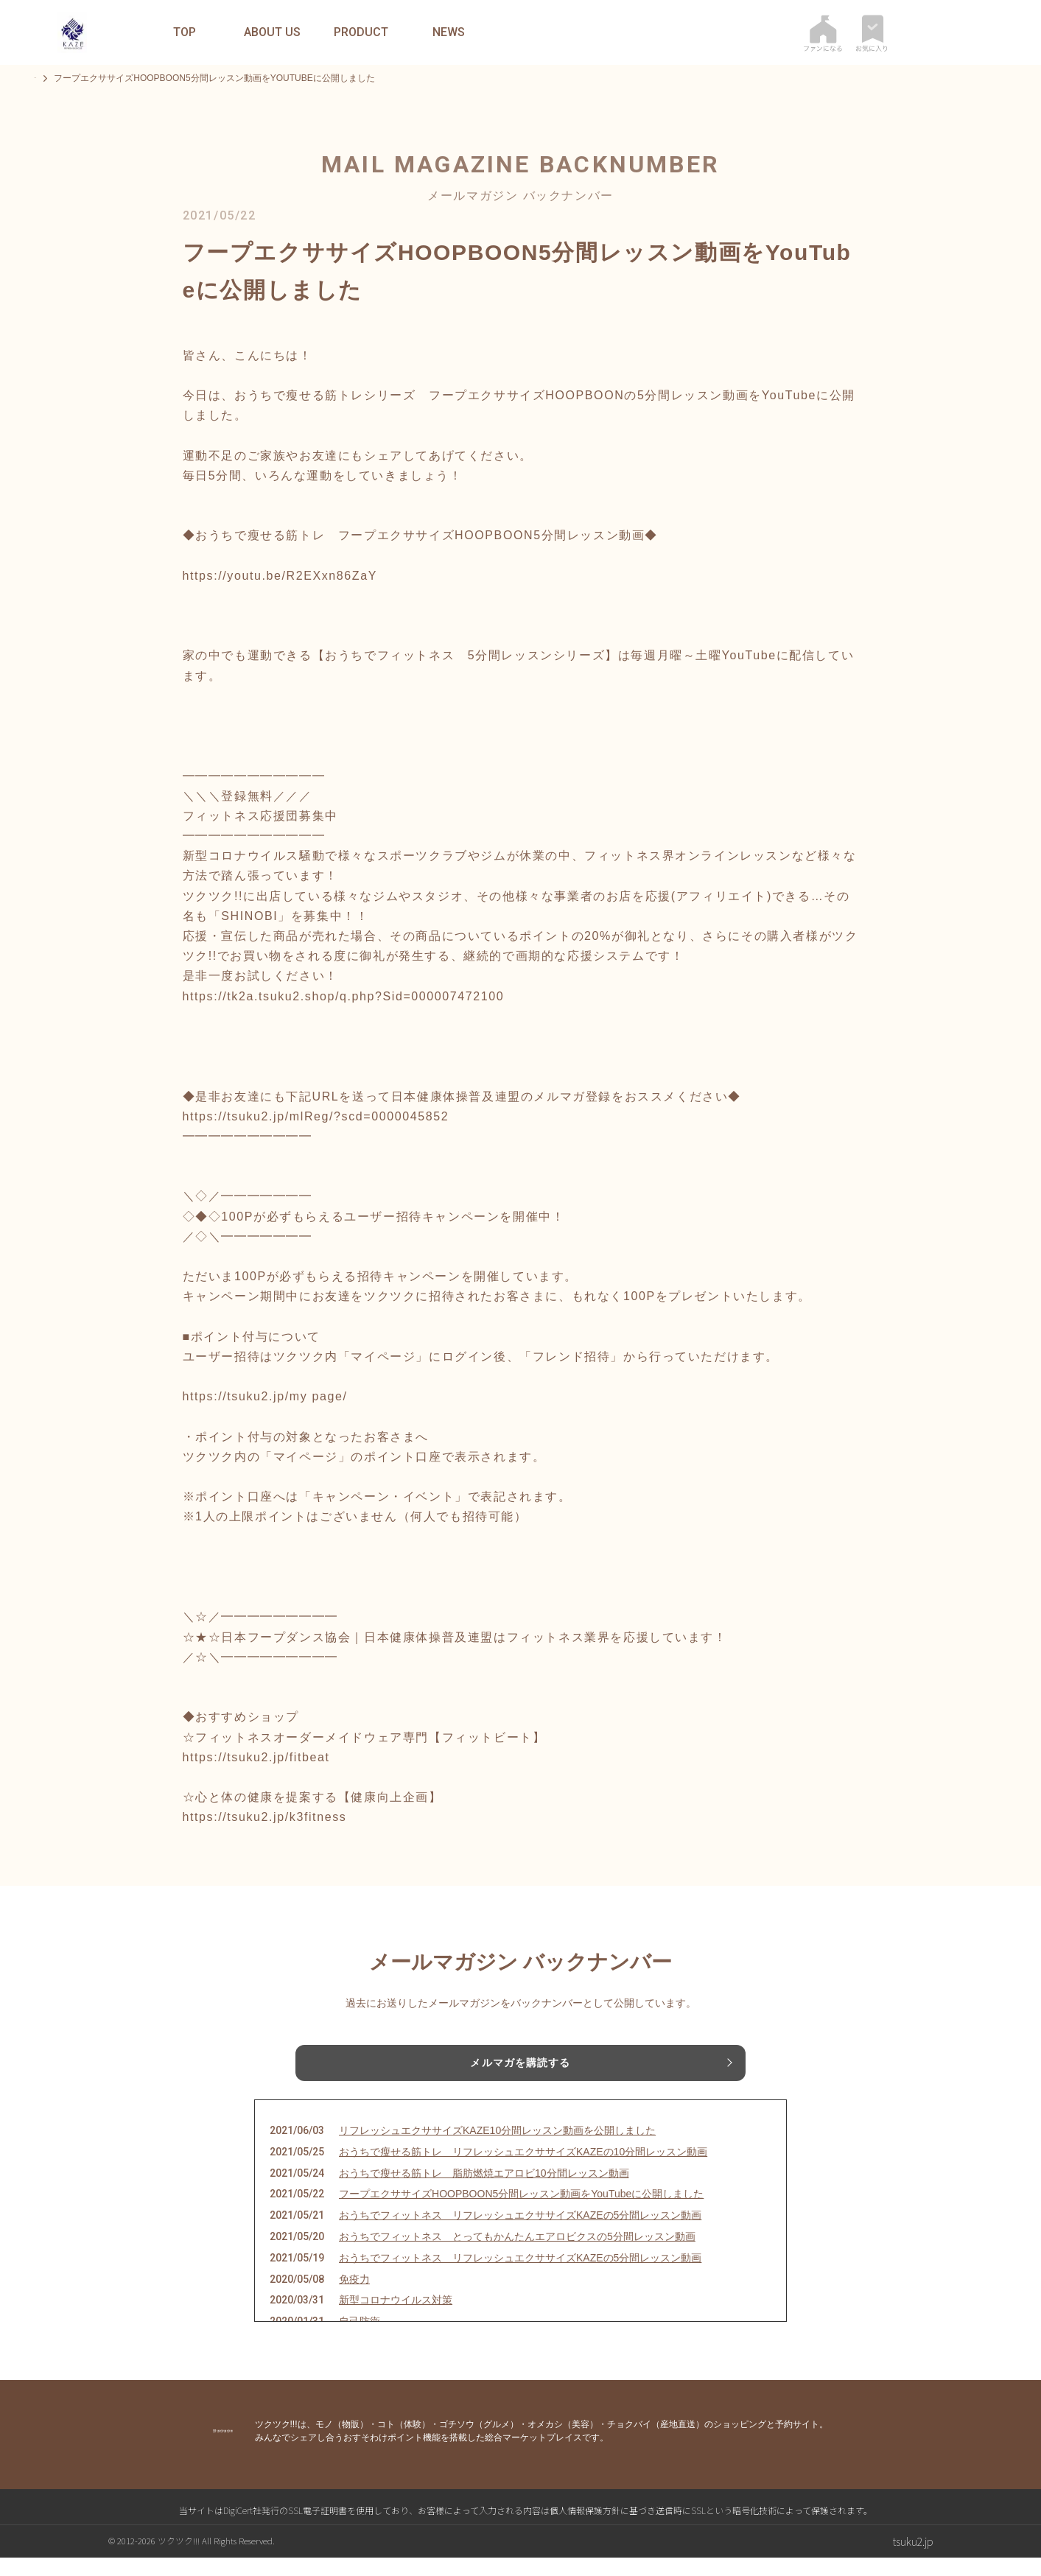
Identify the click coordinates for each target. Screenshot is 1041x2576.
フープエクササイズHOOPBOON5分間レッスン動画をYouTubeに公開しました (521, 2212)
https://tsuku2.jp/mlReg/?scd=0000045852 (316, 1116)
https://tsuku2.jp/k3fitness (265, 1817)
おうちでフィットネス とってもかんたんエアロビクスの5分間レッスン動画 (517, 2255)
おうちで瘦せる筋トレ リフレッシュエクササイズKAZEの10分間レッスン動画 (523, 2170)
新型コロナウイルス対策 (395, 2318)
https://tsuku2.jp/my (245, 1396)
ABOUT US (272, 32)
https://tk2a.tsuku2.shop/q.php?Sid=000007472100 (344, 996)
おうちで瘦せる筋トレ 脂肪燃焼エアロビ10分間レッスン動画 (484, 2191)
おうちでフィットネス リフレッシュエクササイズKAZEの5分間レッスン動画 (520, 2233)
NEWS (448, 32)
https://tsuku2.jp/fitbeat (256, 1757)
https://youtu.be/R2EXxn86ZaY (280, 575)
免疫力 (354, 2297)
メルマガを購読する (520, 2065)
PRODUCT (361, 32)
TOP (184, 32)
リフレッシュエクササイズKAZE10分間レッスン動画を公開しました (497, 2149)
